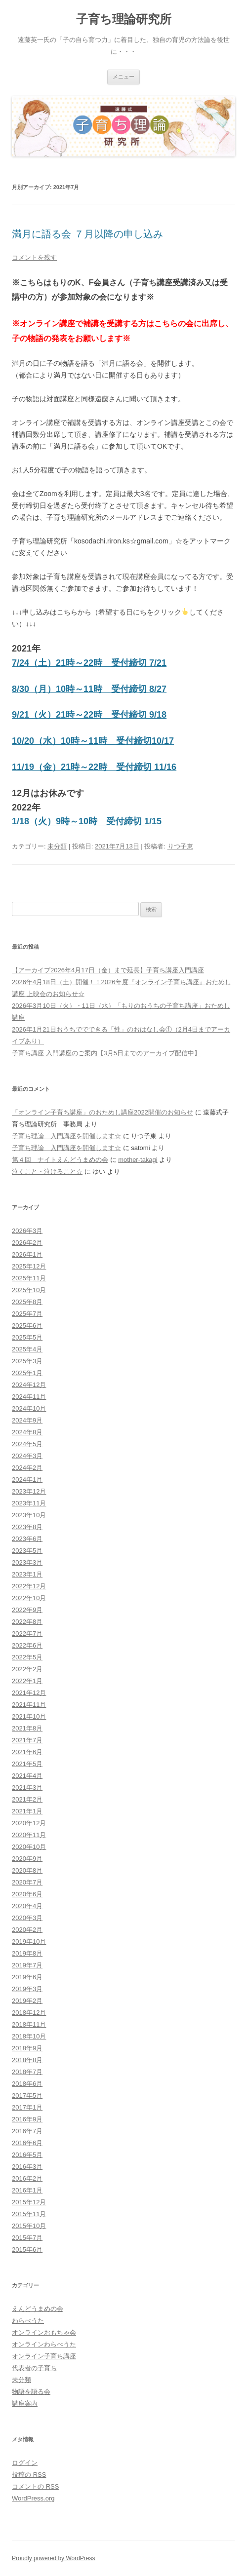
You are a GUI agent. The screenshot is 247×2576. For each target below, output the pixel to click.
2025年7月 (27, 1313)
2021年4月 (27, 1775)
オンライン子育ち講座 (44, 2356)
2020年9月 (27, 1858)
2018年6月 (27, 2083)
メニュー (123, 76)
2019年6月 (27, 1977)
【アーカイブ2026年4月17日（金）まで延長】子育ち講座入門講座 (108, 970)
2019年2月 (27, 2000)
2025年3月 (27, 1361)
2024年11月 (29, 1396)
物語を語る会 (31, 2391)
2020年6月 (27, 1894)
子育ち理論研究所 (123, 19)
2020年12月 (29, 1823)
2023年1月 (27, 1574)
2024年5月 (27, 1444)
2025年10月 (29, 1290)
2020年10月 (29, 1846)
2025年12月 (29, 1266)
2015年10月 (29, 2226)
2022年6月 (27, 1645)
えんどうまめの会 (37, 2308)
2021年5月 (27, 1764)
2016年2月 (27, 2178)
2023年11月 (29, 1503)
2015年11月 (29, 2214)
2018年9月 (27, 2048)
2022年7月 (27, 1633)
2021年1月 (27, 1811)
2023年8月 (27, 1527)
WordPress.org (33, 2498)
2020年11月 (29, 1835)
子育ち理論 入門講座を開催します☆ (66, 1136)
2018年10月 (29, 2036)
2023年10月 (29, 1515)
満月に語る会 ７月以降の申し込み (87, 234)
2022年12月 (29, 1586)
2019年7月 (27, 1965)
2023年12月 (29, 1491)
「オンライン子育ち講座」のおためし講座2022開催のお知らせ (102, 1112)
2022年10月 (29, 1598)
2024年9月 (27, 1420)
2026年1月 (27, 1254)
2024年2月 (27, 1467)
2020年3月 (27, 1918)
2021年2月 (27, 1799)
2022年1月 (27, 1681)
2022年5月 (27, 1657)
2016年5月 (27, 2154)
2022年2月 (27, 1669)
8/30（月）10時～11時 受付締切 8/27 (89, 689)
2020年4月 (27, 1906)
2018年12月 (29, 2012)
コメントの (35, 2486)
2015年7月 (27, 2237)
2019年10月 (29, 1941)
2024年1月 (27, 1479)
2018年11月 (29, 2024)
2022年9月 (27, 1610)
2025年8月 (27, 1302)
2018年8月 (27, 2060)
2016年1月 (27, 2190)
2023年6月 (27, 1538)
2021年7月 (27, 1740)
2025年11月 (29, 1278)
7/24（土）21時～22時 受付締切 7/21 (89, 663)
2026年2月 (27, 1242)
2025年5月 (27, 1337)
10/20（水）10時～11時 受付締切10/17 (93, 741)
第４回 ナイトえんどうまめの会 (60, 1159)
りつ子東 (180, 846)
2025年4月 (27, 1349)
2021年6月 (27, 1752)
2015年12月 (29, 2202)
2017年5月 (27, 2095)
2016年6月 (27, 2143)
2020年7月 (27, 1882)
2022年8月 (27, 1621)
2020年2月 (27, 1929)
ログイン (25, 2462)
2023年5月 (27, 1550)
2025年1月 (27, 1373)
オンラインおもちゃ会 (44, 2332)
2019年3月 (27, 1989)
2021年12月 (29, 1692)
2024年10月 (29, 1408)
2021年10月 (29, 1716)
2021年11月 (29, 1704)
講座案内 (25, 2403)
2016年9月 (27, 2119)
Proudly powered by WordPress (53, 2558)
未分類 (57, 846)
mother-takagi (137, 1159)
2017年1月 (27, 2107)
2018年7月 (27, 2072)
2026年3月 (27, 1230)
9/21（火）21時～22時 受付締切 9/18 (89, 715)
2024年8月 (27, 1432)
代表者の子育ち (34, 2368)
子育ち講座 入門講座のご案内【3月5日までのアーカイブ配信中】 (106, 1053)
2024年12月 (29, 1384)
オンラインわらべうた (44, 2344)
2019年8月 (27, 1953)
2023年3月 (27, 1562)
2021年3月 (27, 1787)
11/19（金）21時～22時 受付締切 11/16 (94, 767)
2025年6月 (27, 1325)
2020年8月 (27, 1870)
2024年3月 (27, 1456)
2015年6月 (27, 2249)
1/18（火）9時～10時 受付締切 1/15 (87, 821)
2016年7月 (27, 2131)
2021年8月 (27, 1728)
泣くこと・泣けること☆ (47, 1171)
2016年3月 (27, 2166)
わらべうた (28, 2320)
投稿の (29, 2474)
